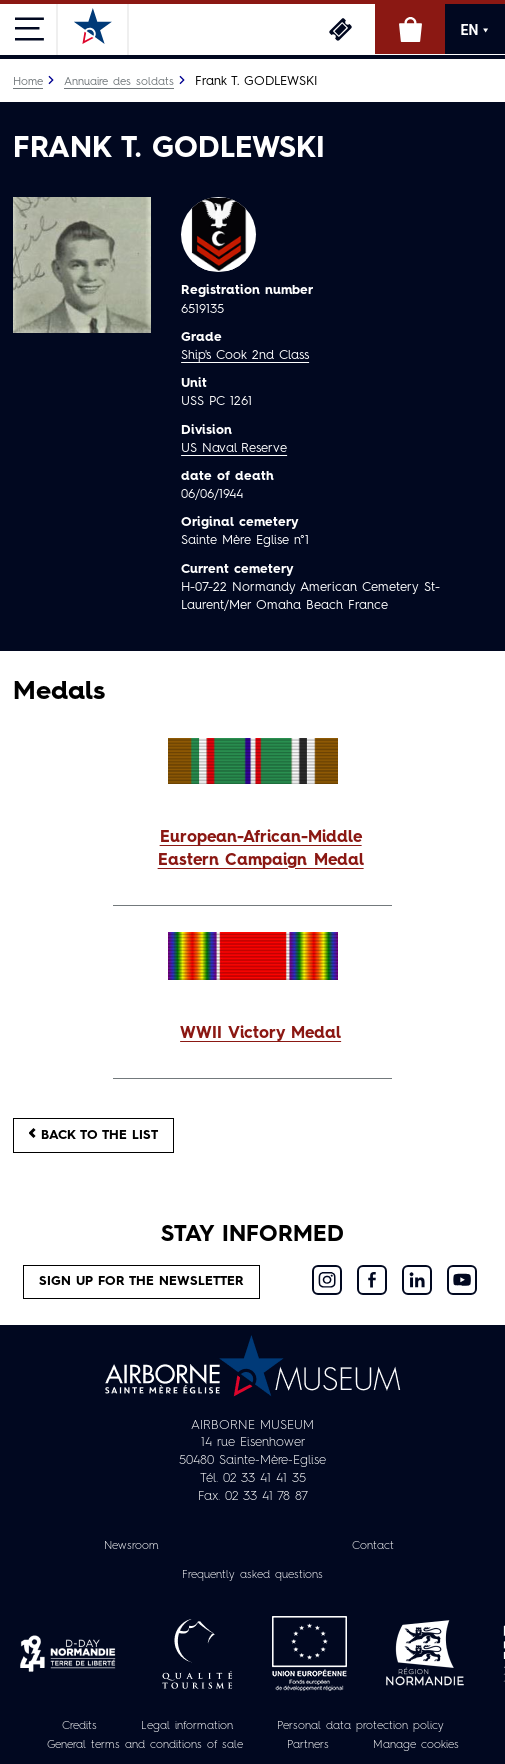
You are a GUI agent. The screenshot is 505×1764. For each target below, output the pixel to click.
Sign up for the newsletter (141, 1281)
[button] (252, 850)
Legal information (187, 1726)
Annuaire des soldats (119, 82)
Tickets (340, 29)
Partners (308, 1745)
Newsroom (131, 1546)
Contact (373, 1546)
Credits (79, 1726)
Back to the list (93, 1134)
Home (28, 82)
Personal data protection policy (360, 1726)
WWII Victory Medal (260, 1034)
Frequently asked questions (252, 1575)
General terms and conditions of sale (145, 1745)
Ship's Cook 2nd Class (245, 355)
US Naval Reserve (234, 448)
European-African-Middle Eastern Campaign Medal (261, 849)
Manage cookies (416, 1745)
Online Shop (410, 29)
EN (475, 30)
